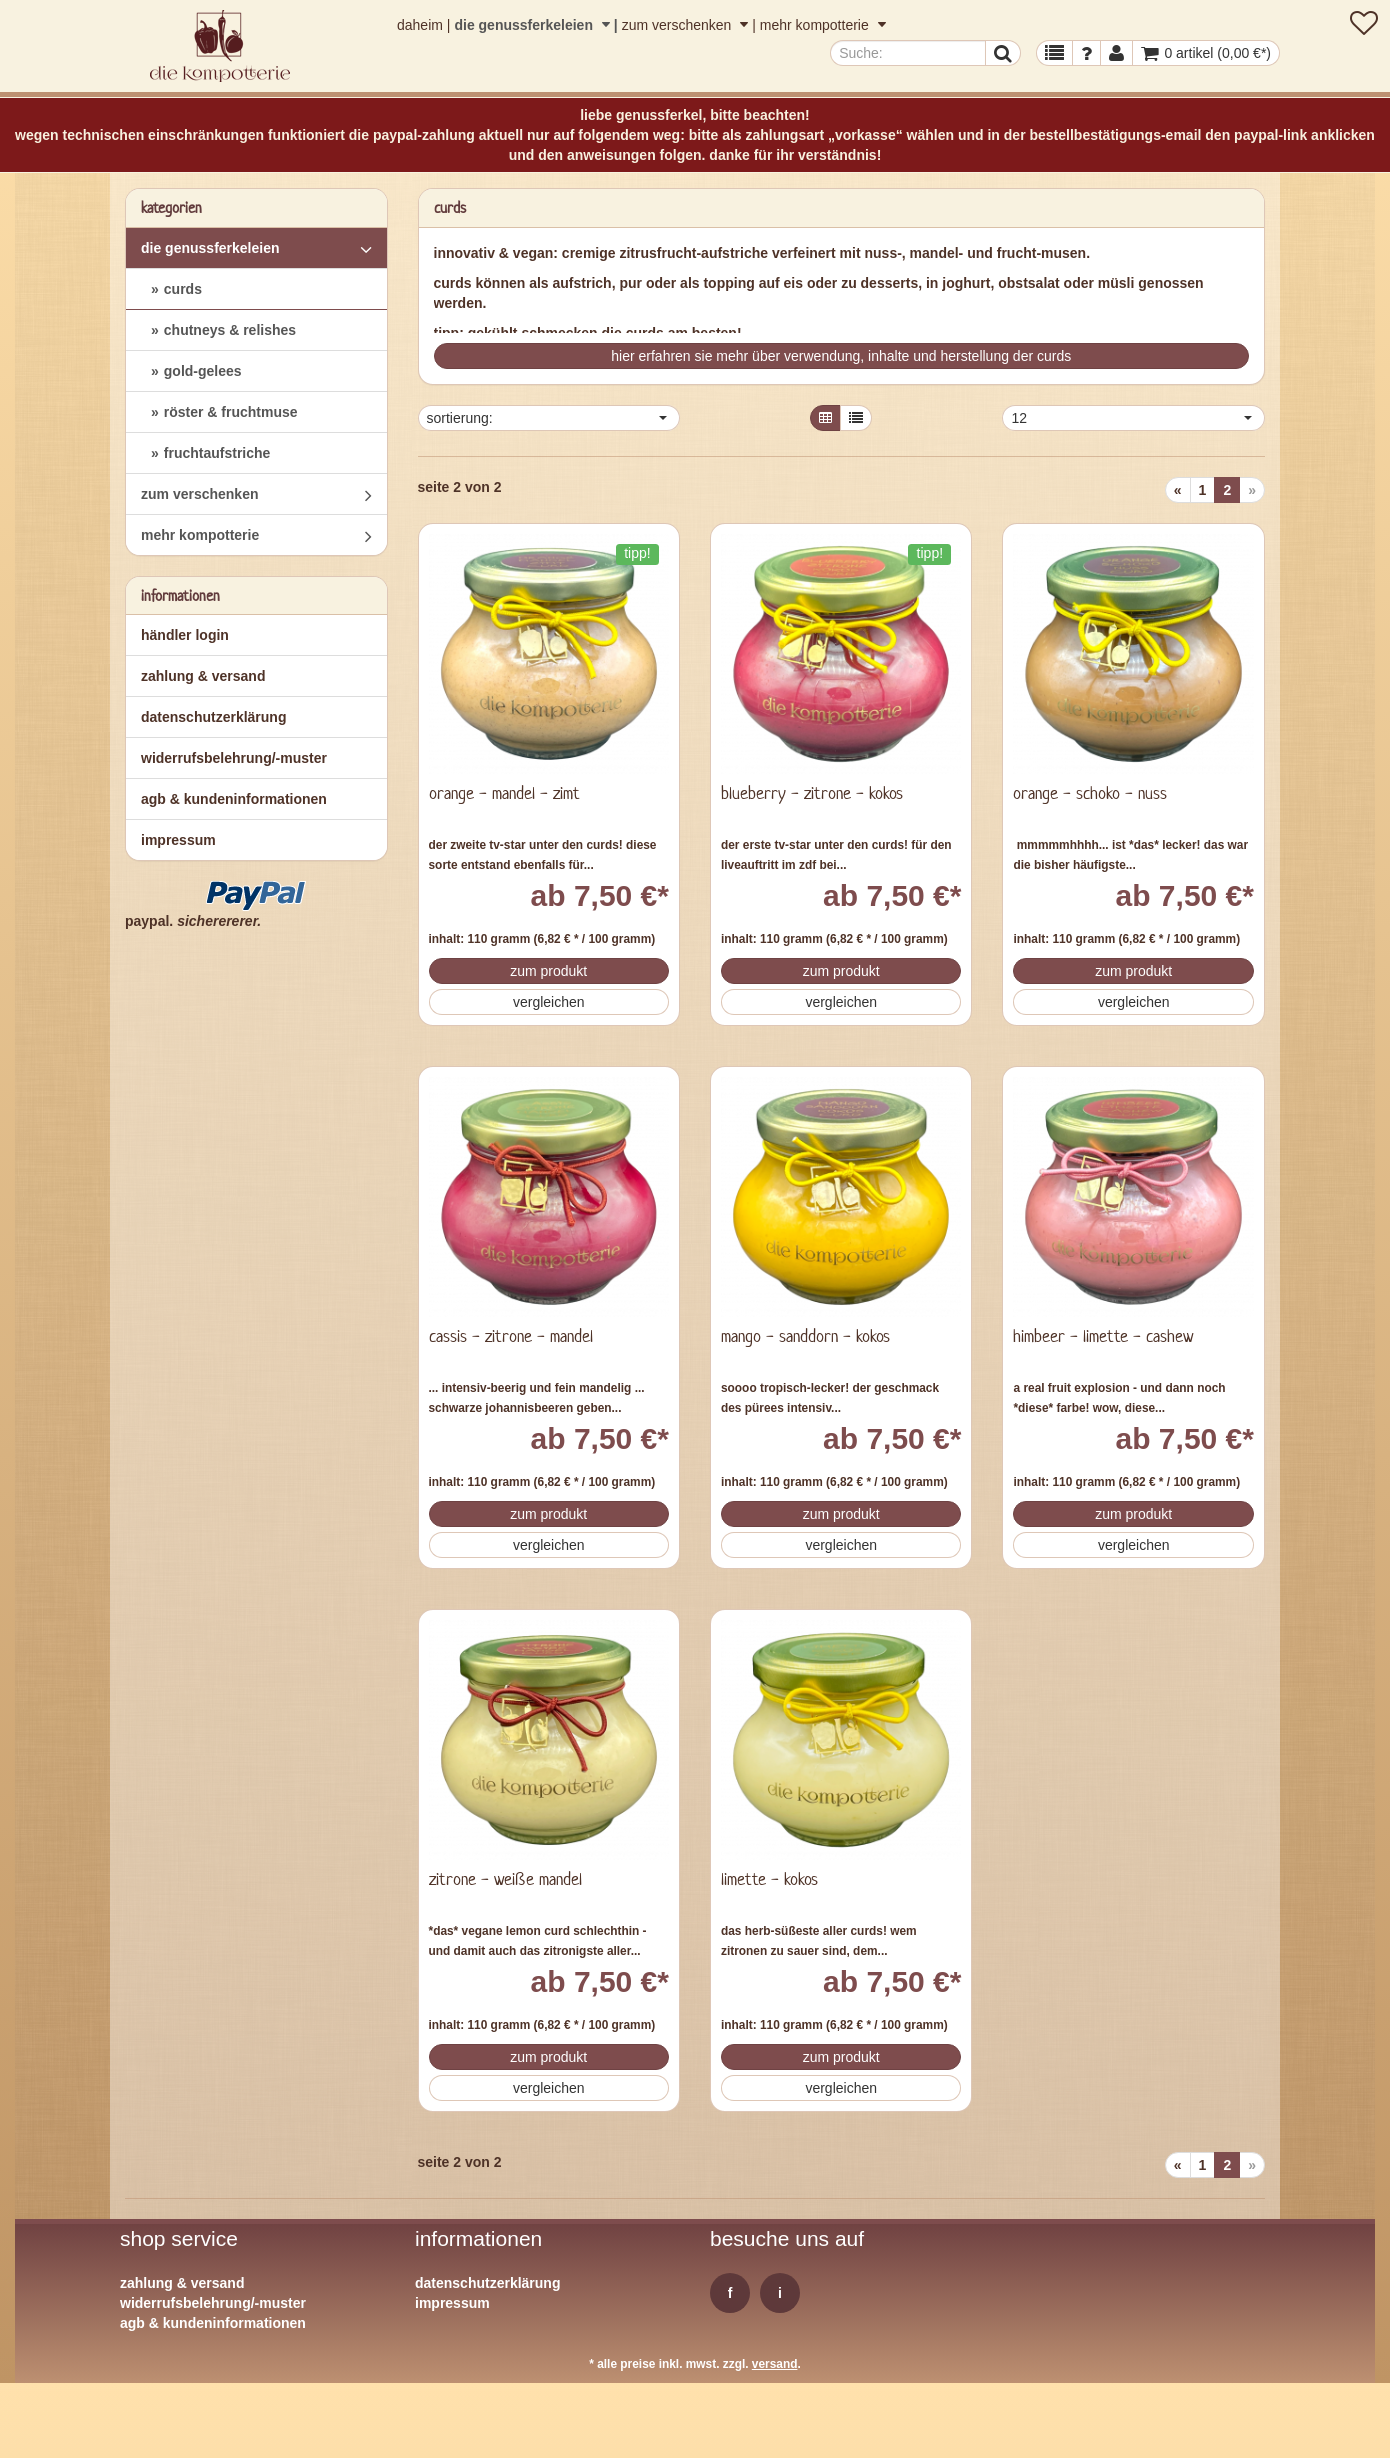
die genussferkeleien (533, 25)
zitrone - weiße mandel (505, 1879)
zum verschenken (687, 25)
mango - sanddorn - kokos (805, 1336)
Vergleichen (549, 1002)
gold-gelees (203, 371)
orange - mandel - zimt (504, 793)
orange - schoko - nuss (1090, 793)
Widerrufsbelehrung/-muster (234, 758)
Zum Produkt (548, 971)
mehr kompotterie (823, 25)
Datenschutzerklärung (213, 717)
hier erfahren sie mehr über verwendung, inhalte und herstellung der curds (841, 356)
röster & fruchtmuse (231, 412)
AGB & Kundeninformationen (234, 799)
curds (183, 289)
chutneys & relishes (230, 330)
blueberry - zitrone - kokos (812, 793)
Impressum (178, 840)
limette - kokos (769, 1879)
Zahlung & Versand (203, 676)
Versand (775, 2364)
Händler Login (185, 635)
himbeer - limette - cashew (1103, 1336)
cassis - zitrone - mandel (511, 1336)
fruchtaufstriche (217, 453)
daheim (420, 25)
